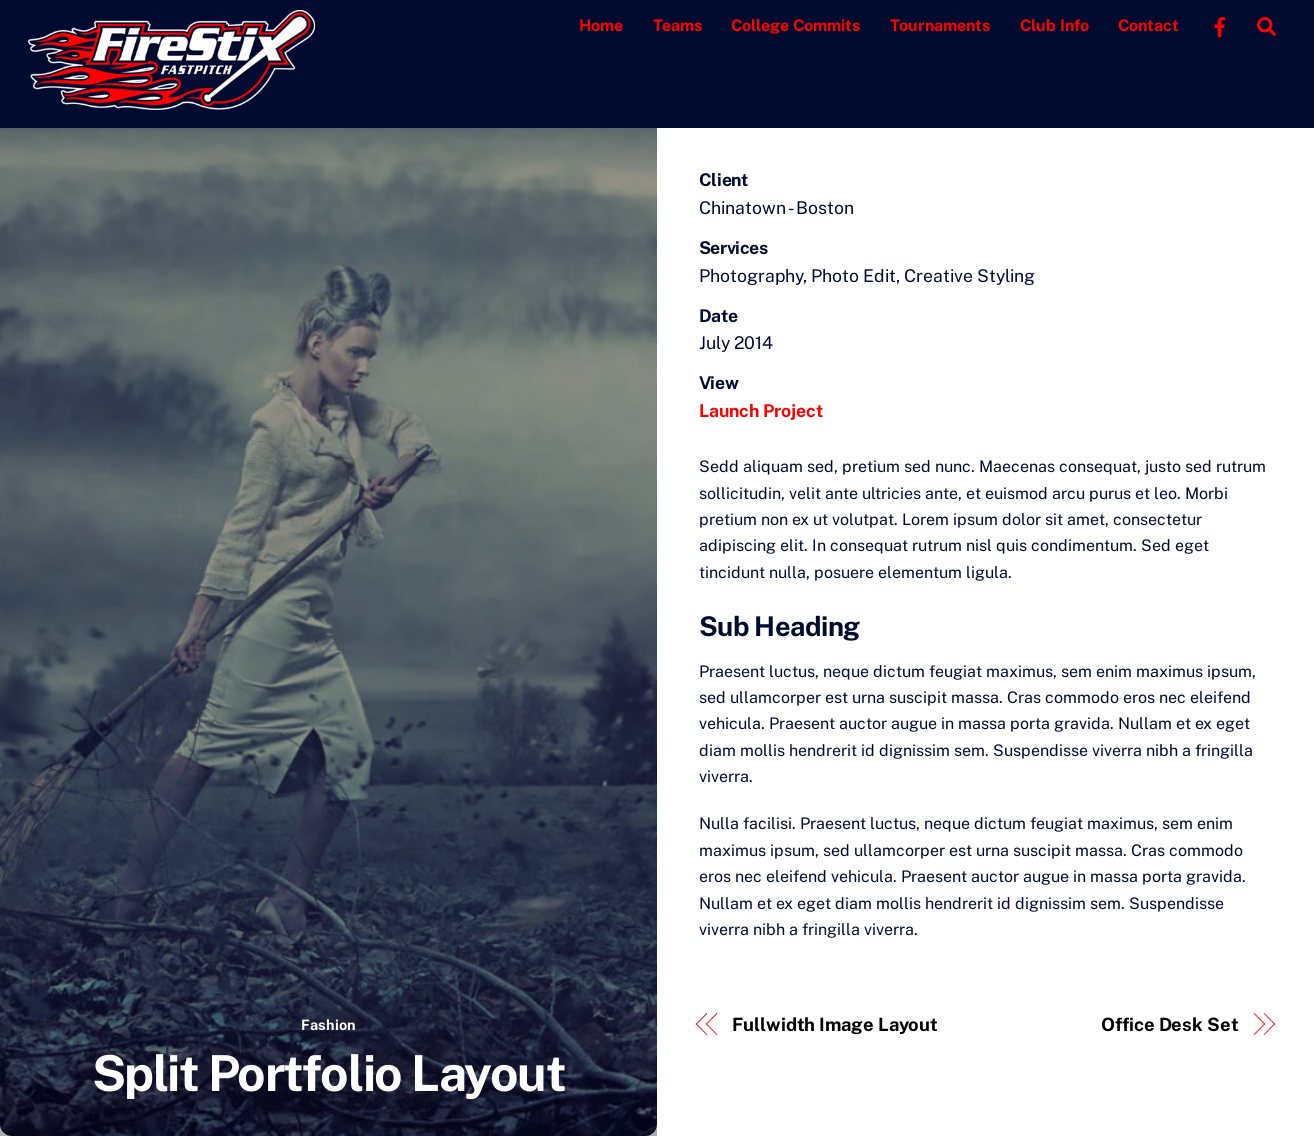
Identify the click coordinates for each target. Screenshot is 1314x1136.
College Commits (795, 25)
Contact (1148, 25)
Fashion (328, 1024)
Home (601, 25)
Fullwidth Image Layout (835, 1024)
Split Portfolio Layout (328, 1073)
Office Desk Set (1170, 1024)
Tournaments (940, 25)
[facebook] (1220, 24)
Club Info (1054, 25)
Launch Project (761, 410)
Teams (677, 25)
